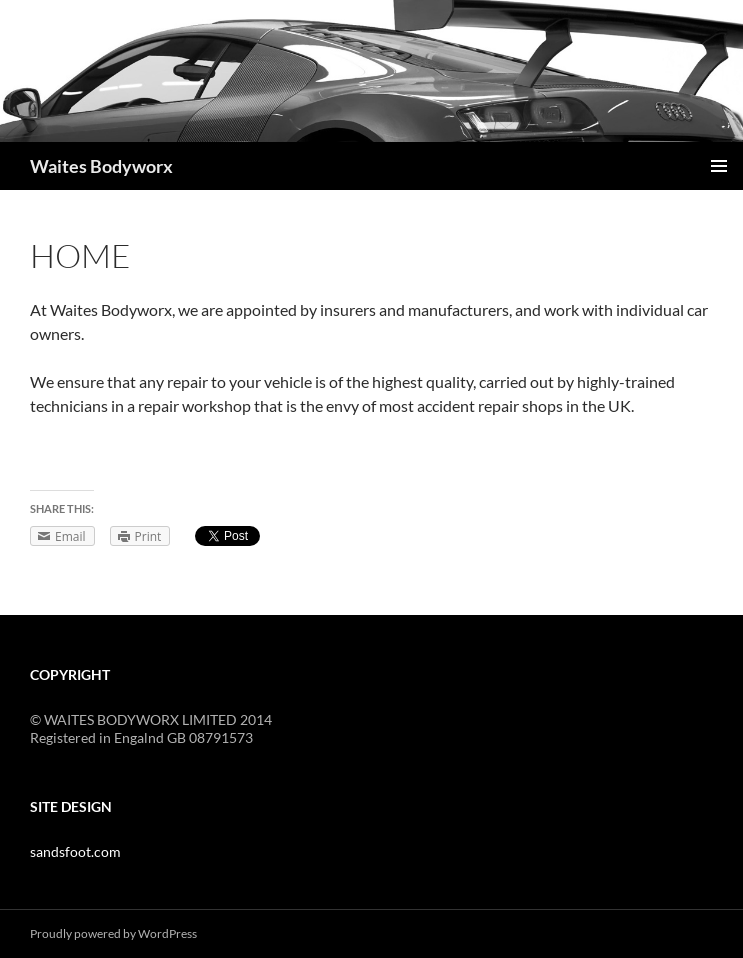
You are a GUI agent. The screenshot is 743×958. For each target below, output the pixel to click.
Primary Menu (719, 166)
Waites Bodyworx (101, 166)
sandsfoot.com (75, 851)
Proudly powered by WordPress (113, 933)
